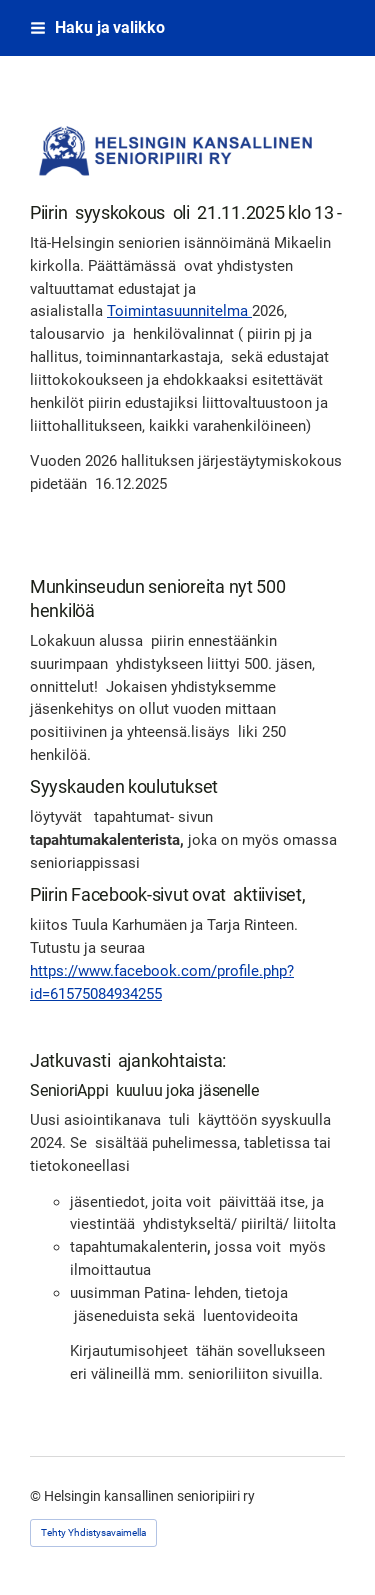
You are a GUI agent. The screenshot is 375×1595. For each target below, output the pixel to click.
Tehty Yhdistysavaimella (93, 1532)
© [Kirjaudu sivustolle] (37, 1496)
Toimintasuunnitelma (179, 311)
